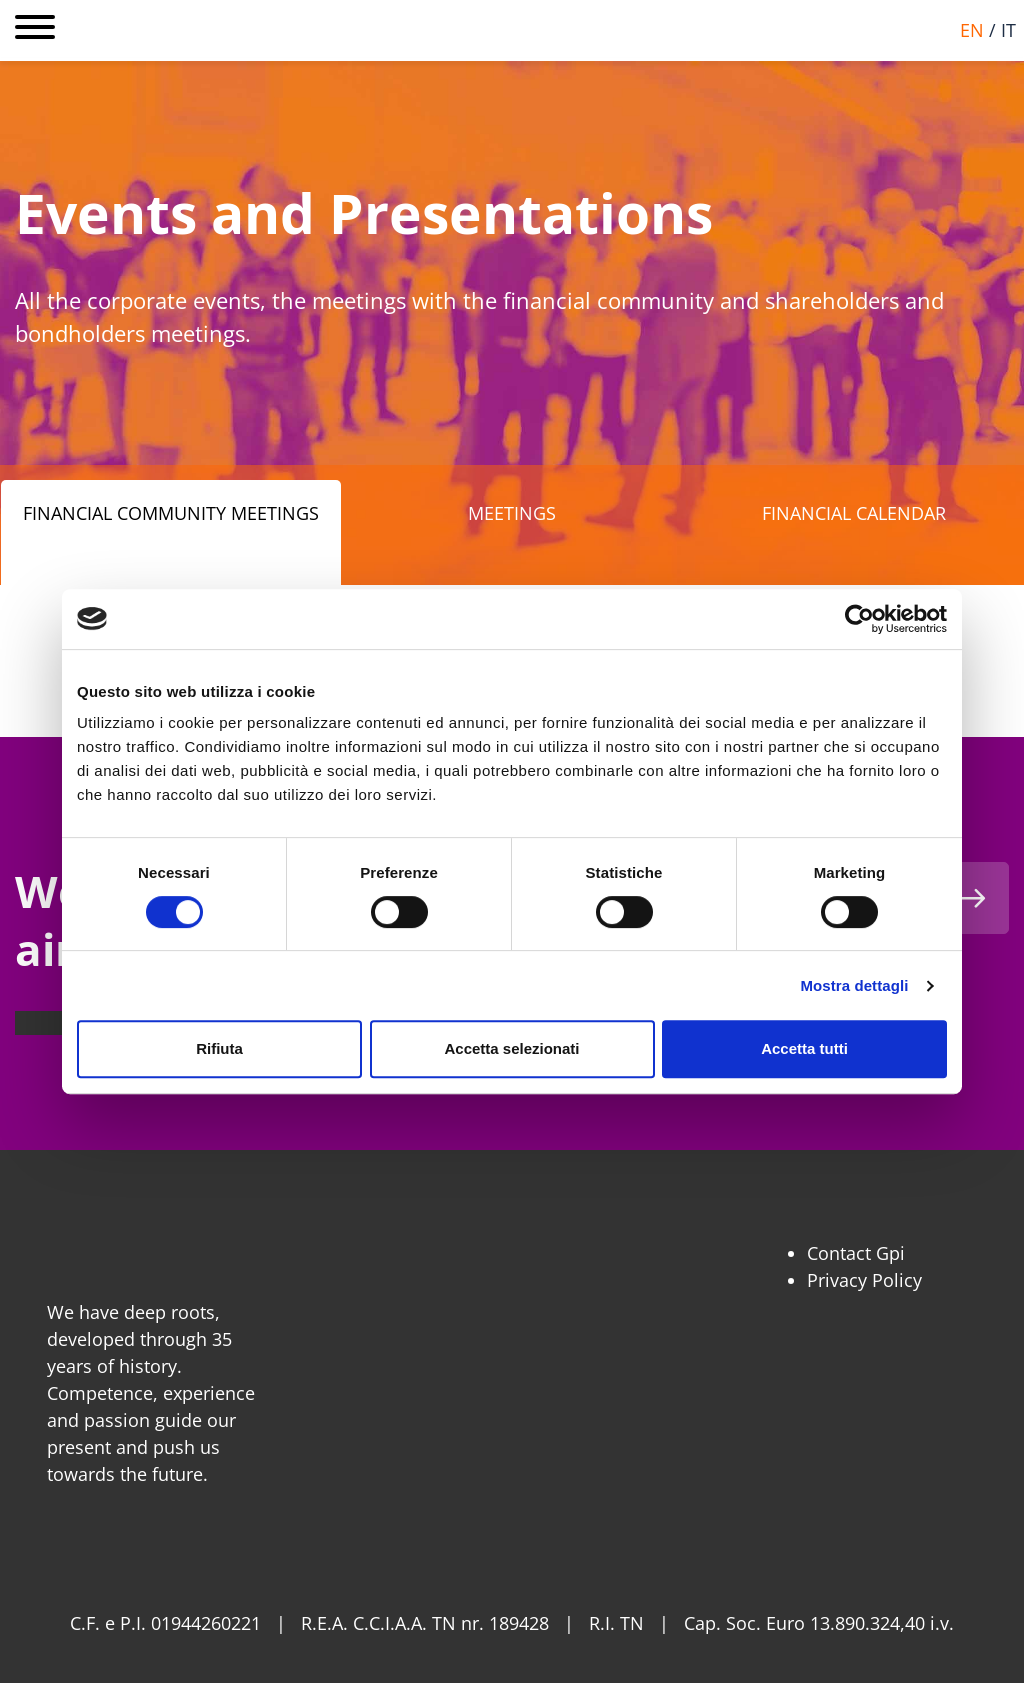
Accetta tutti (804, 1048)
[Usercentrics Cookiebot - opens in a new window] (859, 619)
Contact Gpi (856, 1253)
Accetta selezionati (511, 1048)
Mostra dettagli (854, 985)
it (1008, 30)
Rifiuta (219, 1048)
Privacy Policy (864, 1280)
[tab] (171, 532)
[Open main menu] (35, 30)
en (972, 30)
